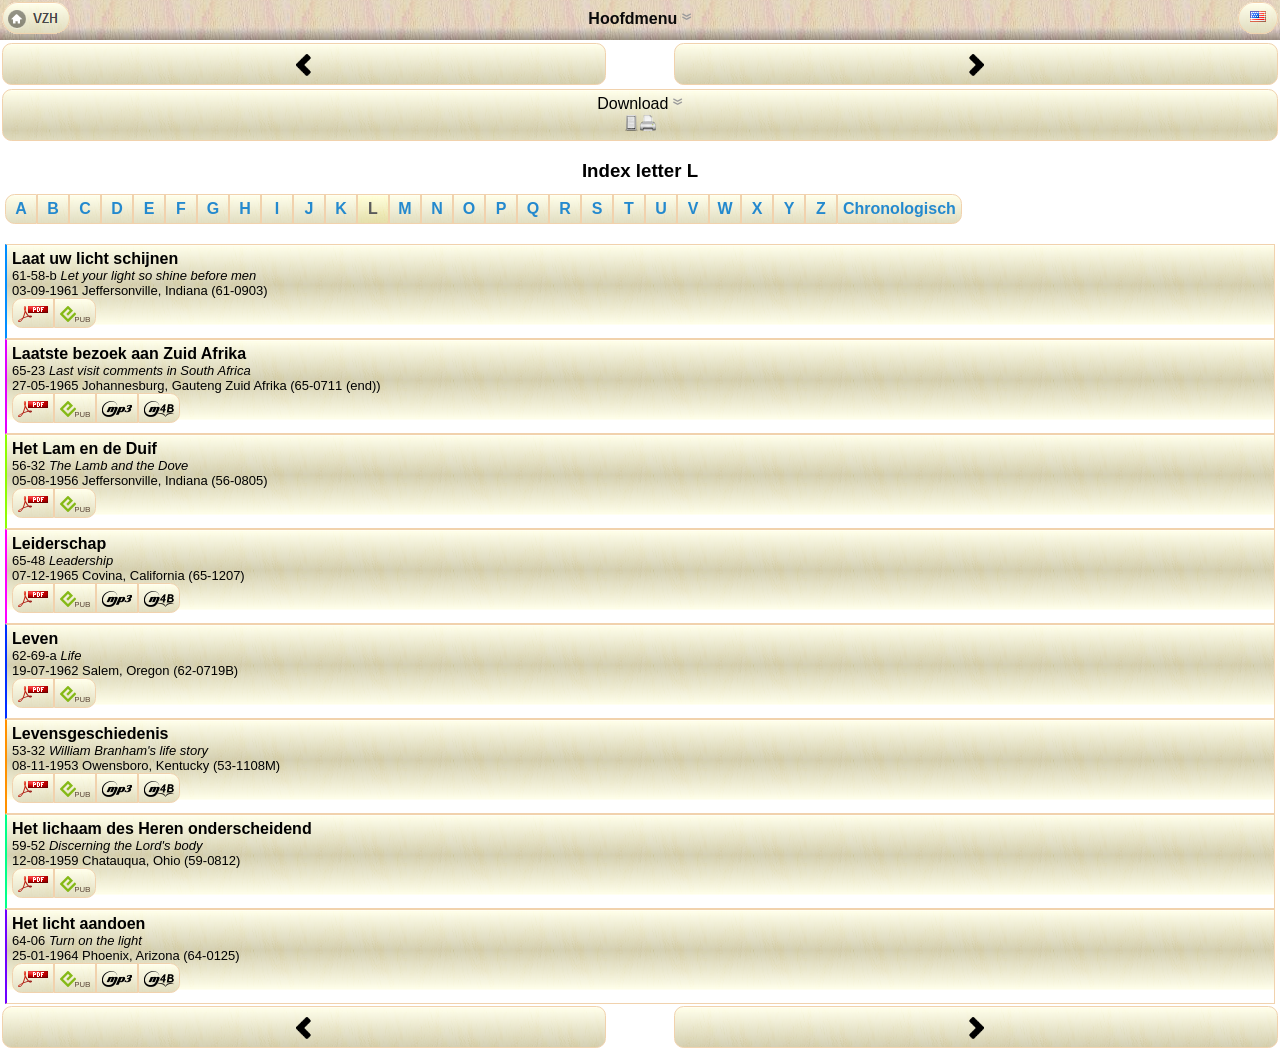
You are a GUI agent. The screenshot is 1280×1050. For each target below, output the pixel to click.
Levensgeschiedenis (640, 749)
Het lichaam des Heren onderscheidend (640, 844)
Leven (640, 654)
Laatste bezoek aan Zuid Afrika (640, 369)
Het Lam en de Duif (640, 464)
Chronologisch (899, 208)
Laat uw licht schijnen (640, 274)
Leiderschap (640, 559)
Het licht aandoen (640, 939)
